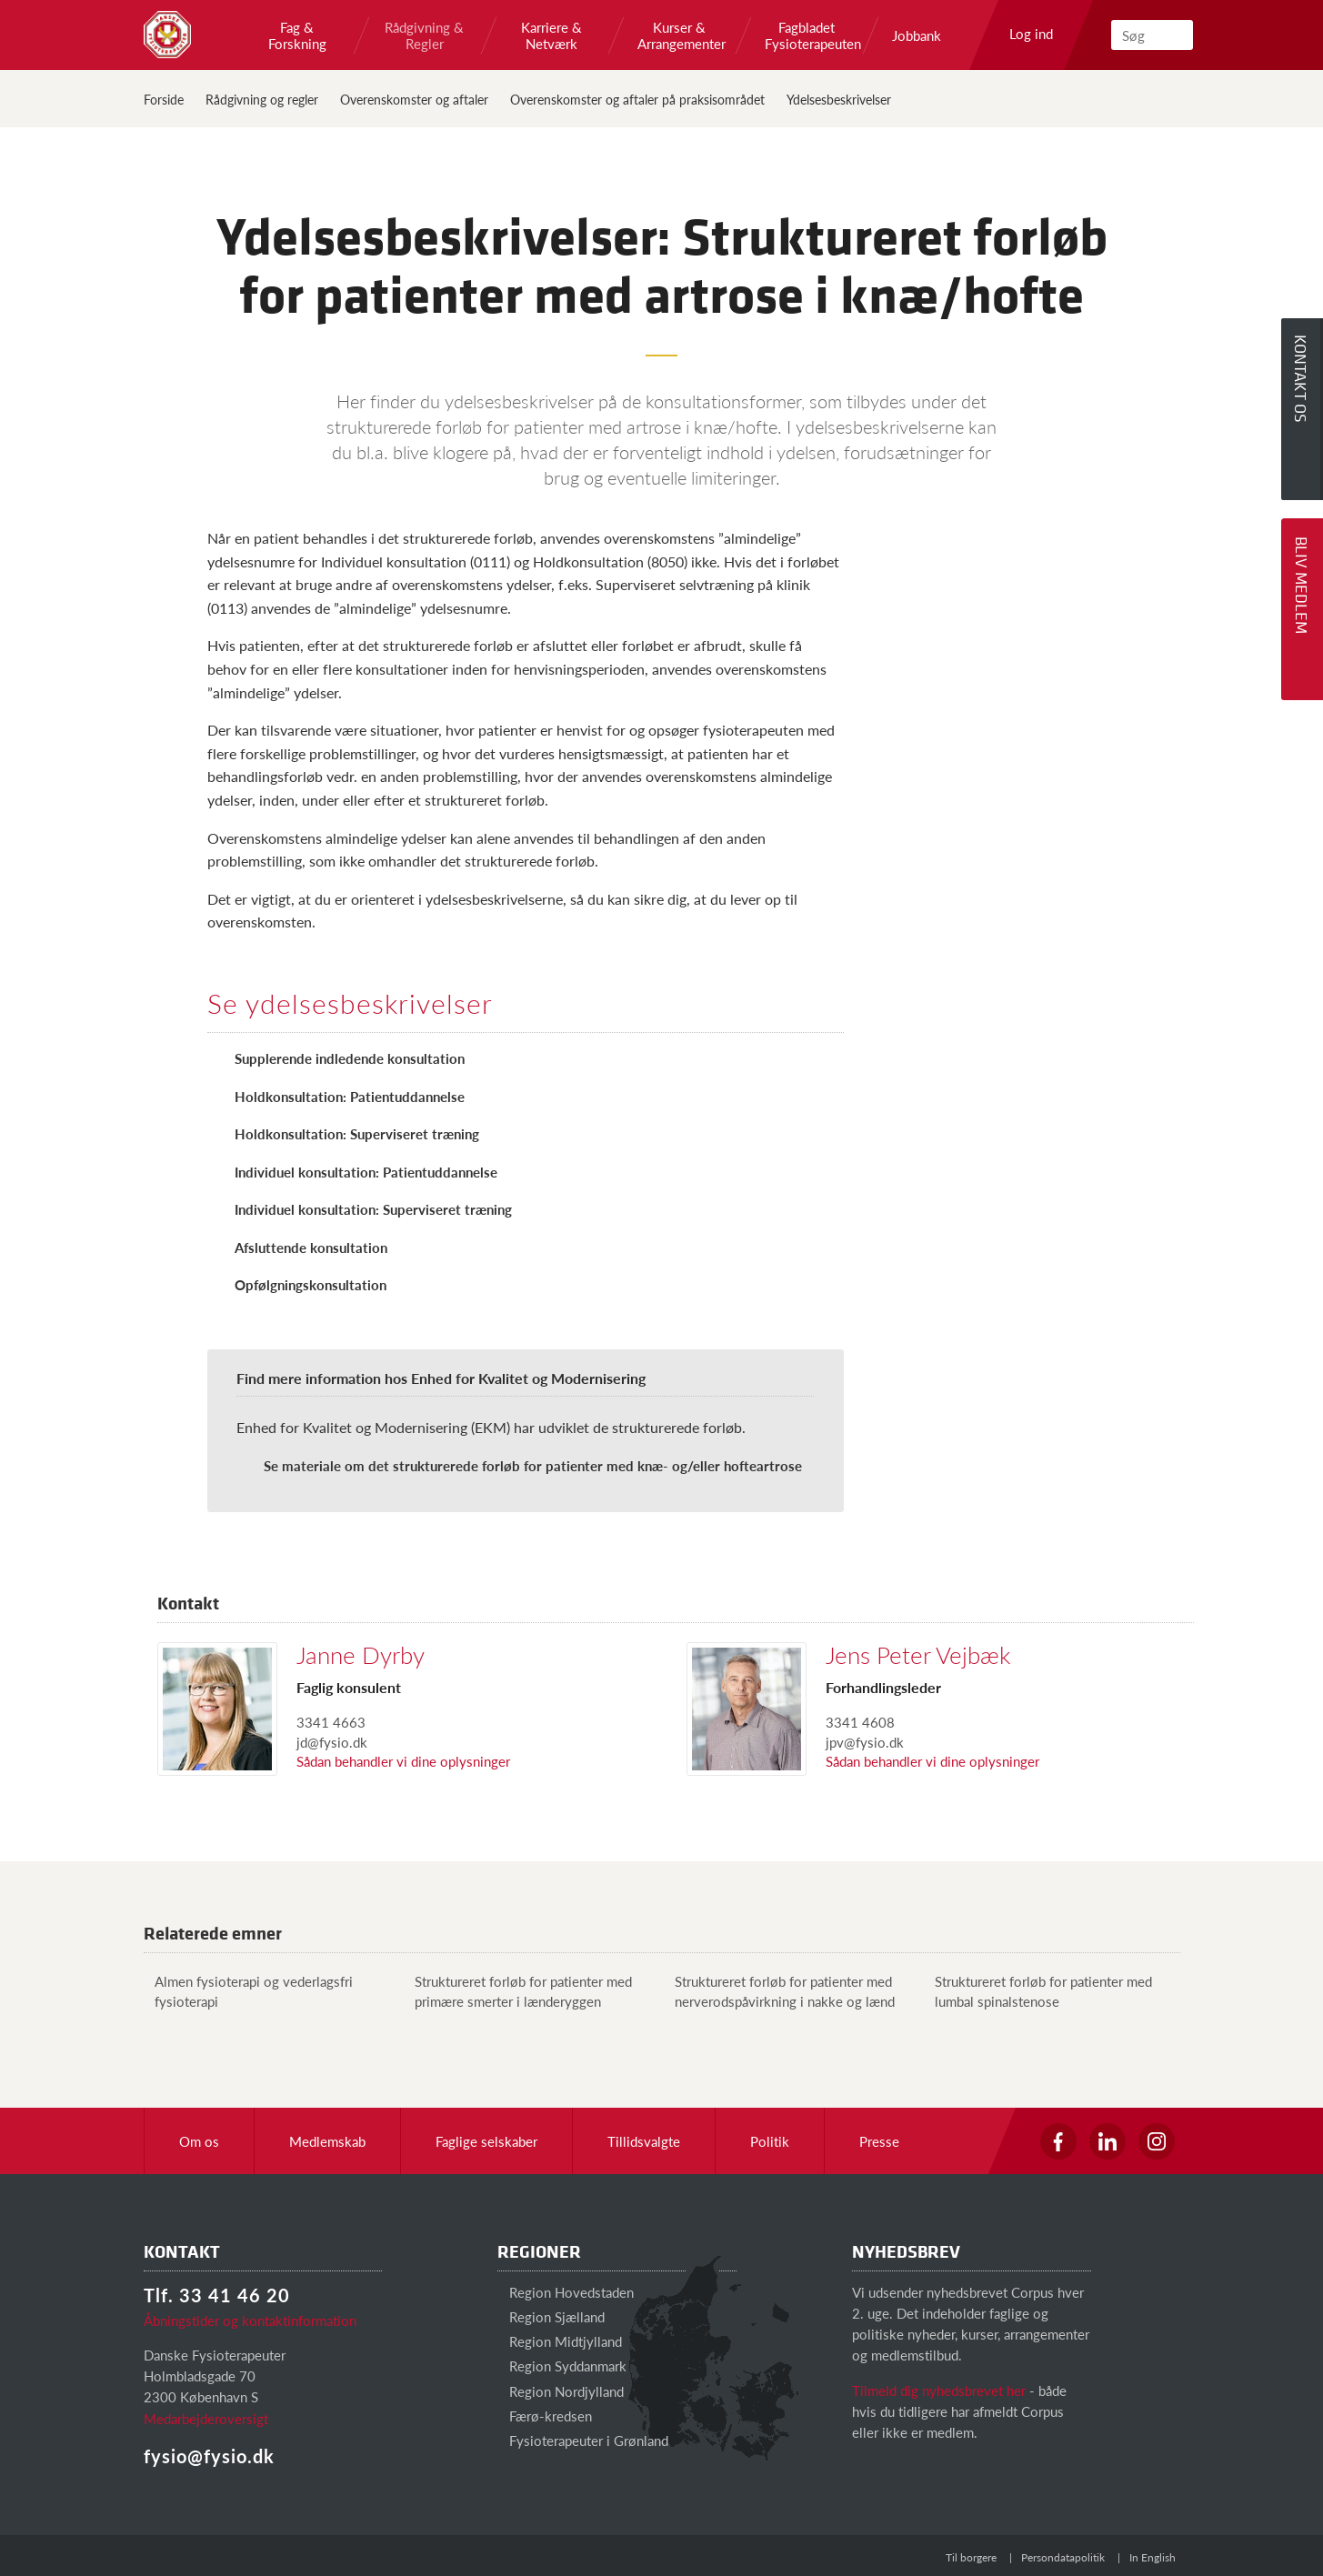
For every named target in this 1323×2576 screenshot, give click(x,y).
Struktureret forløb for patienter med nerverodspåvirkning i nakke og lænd (779, 1990)
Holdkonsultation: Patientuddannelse (350, 1096)
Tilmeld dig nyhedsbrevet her (939, 2390)
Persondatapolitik (1063, 2557)
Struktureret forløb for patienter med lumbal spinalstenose (1038, 1990)
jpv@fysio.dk (865, 1741)
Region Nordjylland (560, 2391)
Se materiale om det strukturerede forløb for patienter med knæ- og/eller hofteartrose (533, 1465)
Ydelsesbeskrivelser (839, 99)
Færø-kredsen (544, 2415)
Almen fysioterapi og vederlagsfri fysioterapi (248, 1990)
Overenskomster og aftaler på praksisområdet (637, 99)
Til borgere (971, 2557)
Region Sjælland (551, 2316)
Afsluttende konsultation (311, 1247)
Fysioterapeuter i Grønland (582, 2440)
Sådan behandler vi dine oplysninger (403, 1760)
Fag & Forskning (297, 35)
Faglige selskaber (486, 2140)
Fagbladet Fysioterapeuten (806, 35)
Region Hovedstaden (565, 2291)
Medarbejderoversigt (206, 2418)
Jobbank (916, 35)
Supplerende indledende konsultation (350, 1057)
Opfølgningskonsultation (310, 1284)
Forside (164, 99)
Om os (199, 2140)
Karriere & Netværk (551, 35)
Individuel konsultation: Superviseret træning (373, 1208)
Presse (879, 2140)
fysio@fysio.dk (209, 2456)
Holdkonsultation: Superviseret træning (357, 1133)
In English (1152, 2557)
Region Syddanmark (561, 2365)
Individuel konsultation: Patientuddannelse (366, 1171)
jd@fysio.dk (331, 1741)
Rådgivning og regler (261, 99)
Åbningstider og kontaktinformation (250, 2320)
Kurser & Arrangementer (679, 35)
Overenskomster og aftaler (414, 99)
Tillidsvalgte (643, 2140)
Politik (769, 2140)
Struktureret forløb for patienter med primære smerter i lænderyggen (518, 1990)
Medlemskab (327, 2140)
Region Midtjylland (559, 2340)
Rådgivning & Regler (424, 35)
